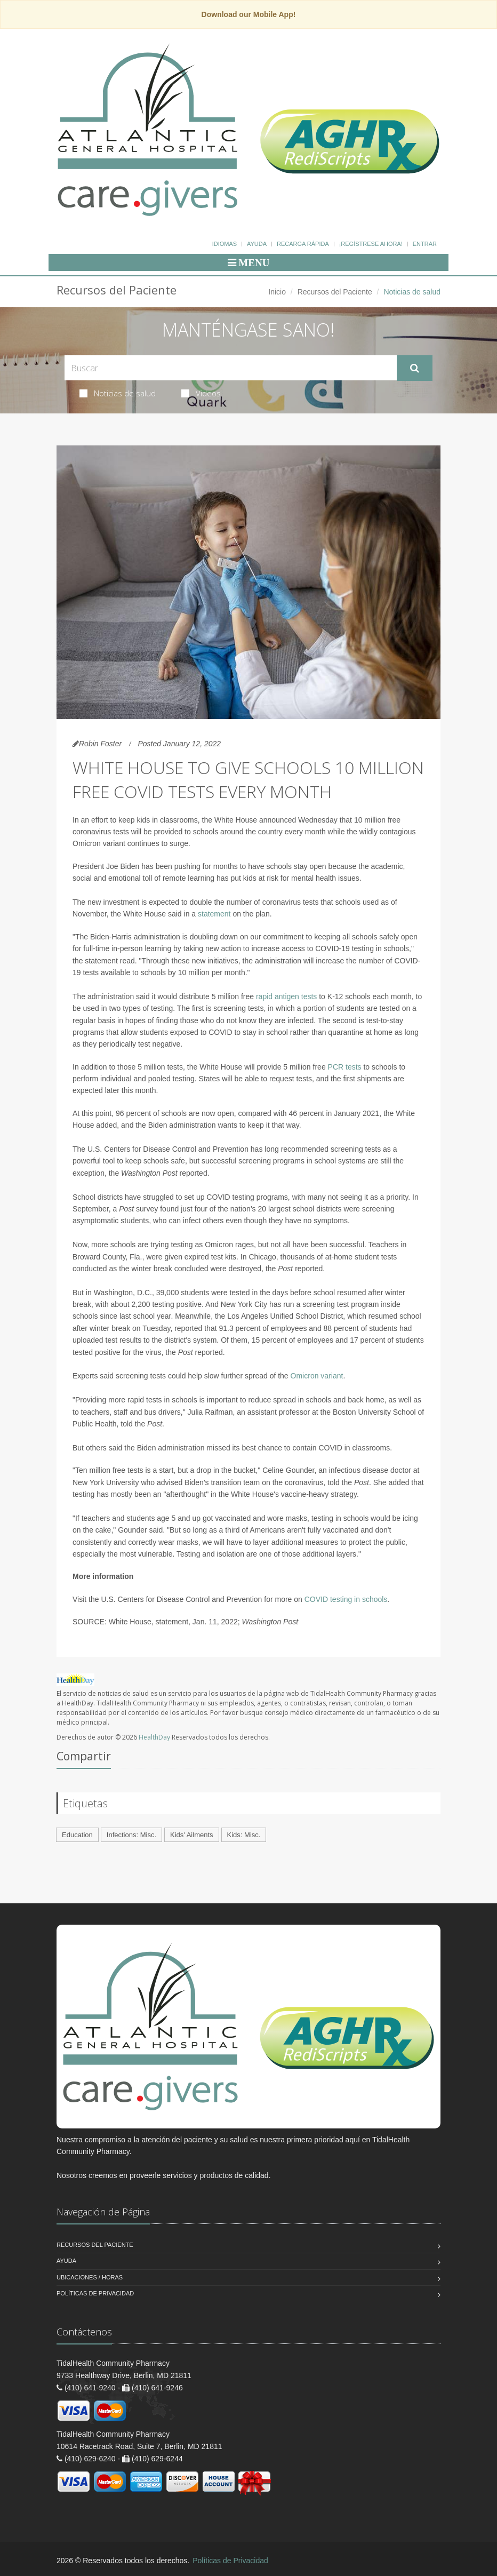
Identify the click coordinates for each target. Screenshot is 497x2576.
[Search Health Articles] (231, 367)
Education (77, 1835)
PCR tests (345, 1067)
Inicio (277, 292)
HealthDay (154, 1737)
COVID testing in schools (346, 1599)
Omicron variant (317, 1375)
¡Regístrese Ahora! (371, 244)
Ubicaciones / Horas (90, 2277)
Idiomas (224, 244)
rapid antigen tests (286, 996)
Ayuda (257, 244)
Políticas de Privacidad (95, 2293)
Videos (201, 393)
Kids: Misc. (244, 1835)
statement (214, 914)
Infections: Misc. (131, 1835)
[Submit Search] (414, 368)
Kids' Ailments (191, 1835)
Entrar (425, 244)
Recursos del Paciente (335, 292)
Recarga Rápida (303, 244)
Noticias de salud (117, 393)
